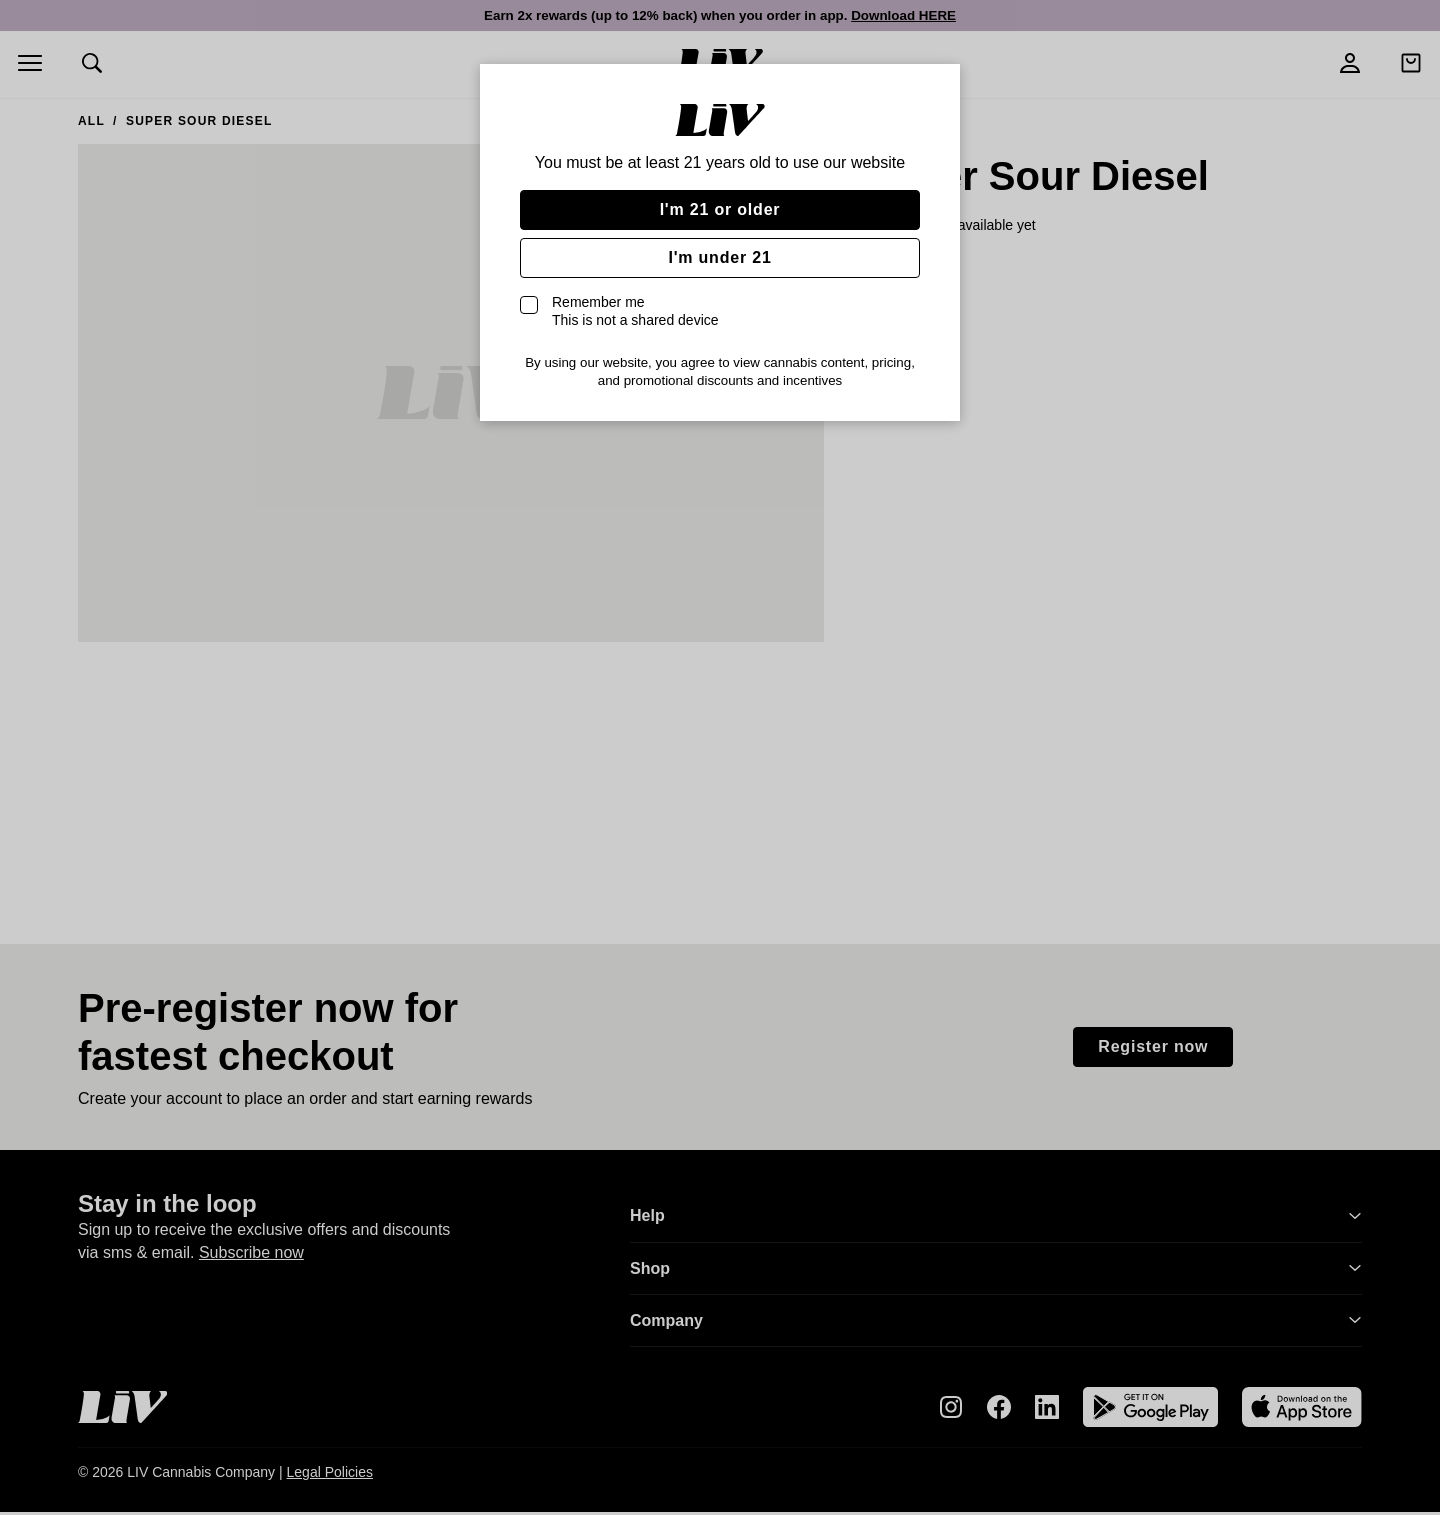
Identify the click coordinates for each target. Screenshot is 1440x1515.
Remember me (635, 311)
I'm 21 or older (720, 209)
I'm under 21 (719, 257)
